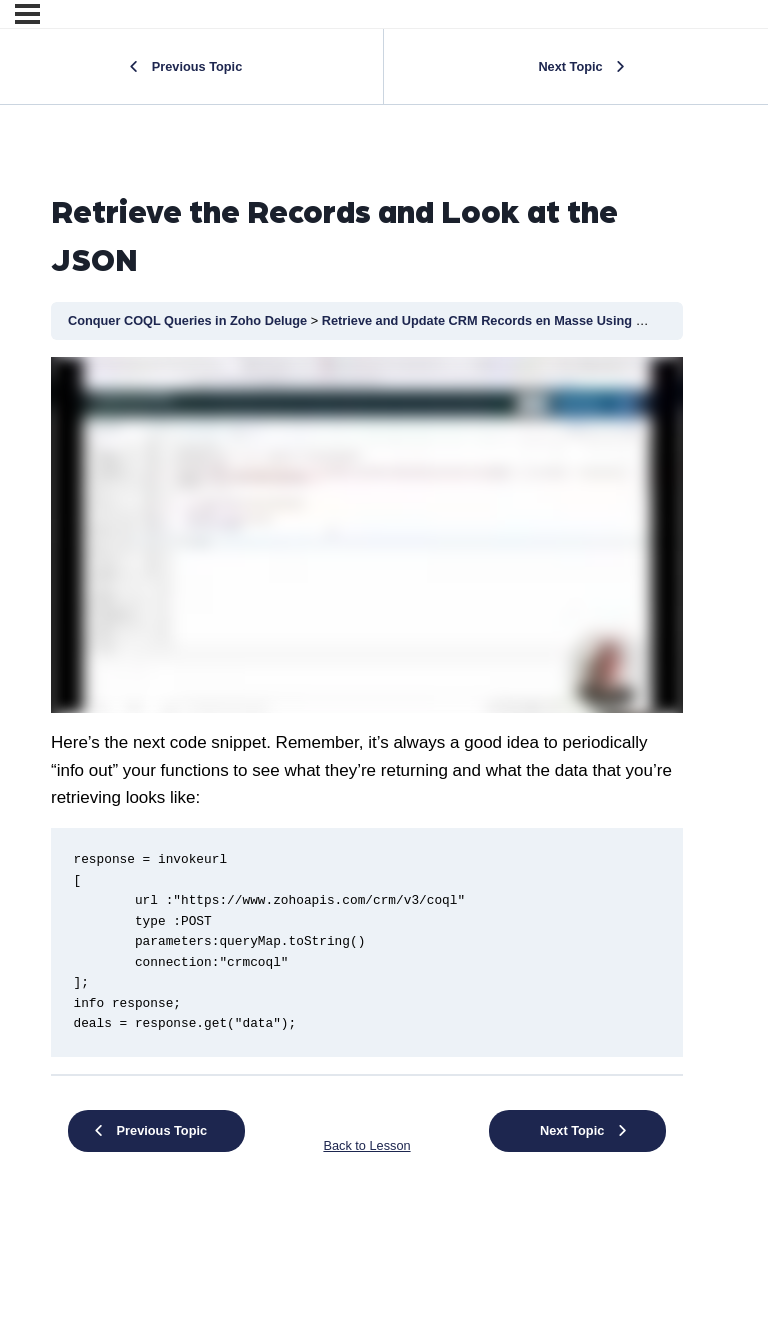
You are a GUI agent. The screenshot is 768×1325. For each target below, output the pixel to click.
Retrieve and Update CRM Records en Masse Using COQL (499, 320)
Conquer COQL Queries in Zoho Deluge (189, 320)
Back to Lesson (366, 1145)
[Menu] (27, 14)
